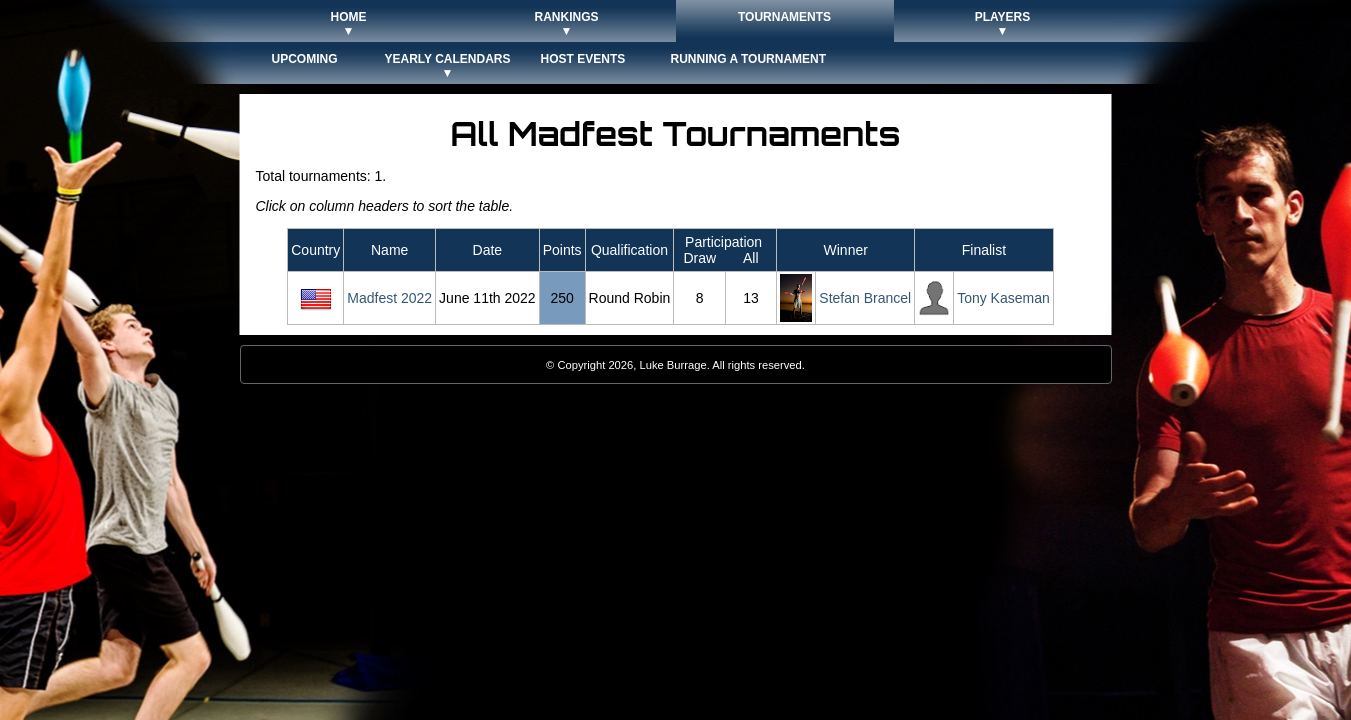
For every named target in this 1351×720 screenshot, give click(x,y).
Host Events (583, 59)
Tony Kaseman (1003, 298)
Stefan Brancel (865, 298)
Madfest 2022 (389, 298)
